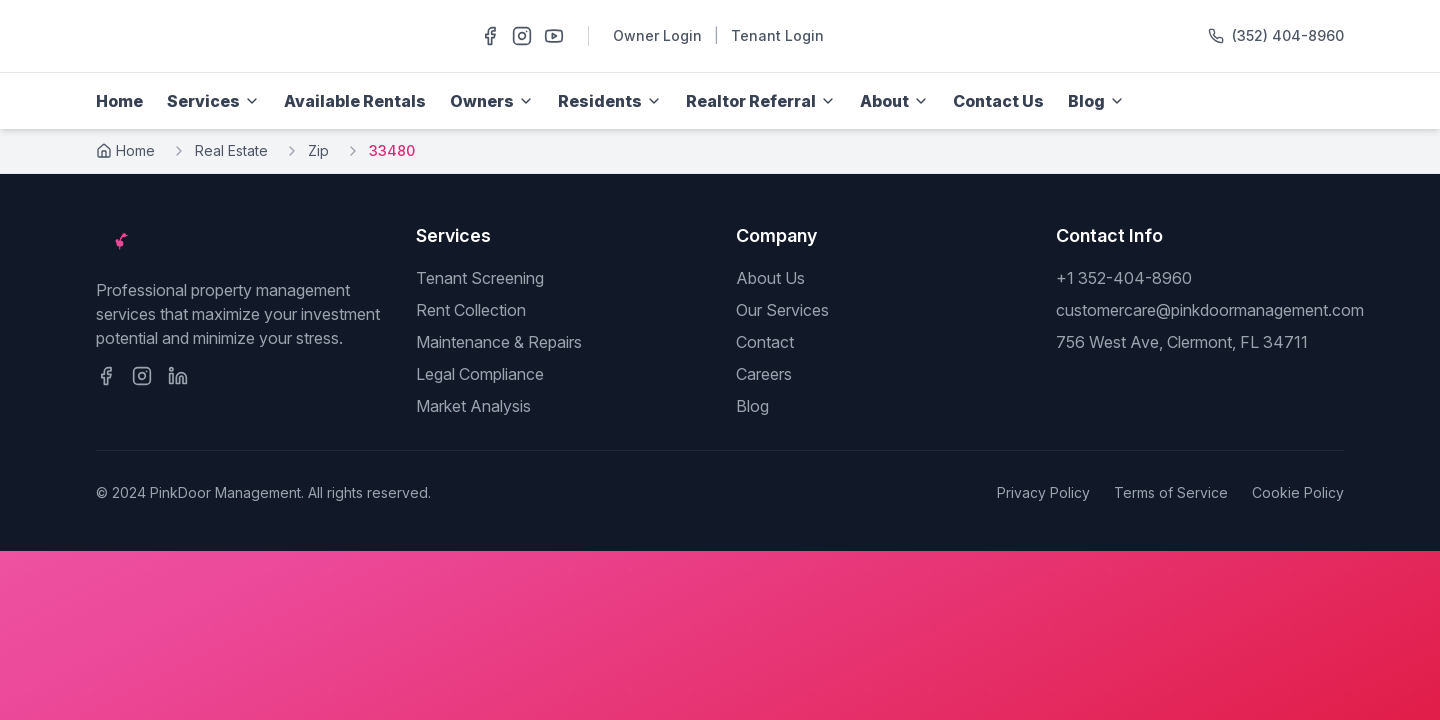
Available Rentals (355, 101)
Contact (765, 342)
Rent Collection (471, 310)
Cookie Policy (1298, 492)
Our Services (782, 310)
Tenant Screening (480, 278)
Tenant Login (777, 35)
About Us (770, 278)
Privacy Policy (1043, 492)
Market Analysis (473, 406)
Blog (752, 406)
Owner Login (657, 35)
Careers (764, 374)
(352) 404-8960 (1288, 35)
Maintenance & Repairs (499, 342)
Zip (318, 150)
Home (119, 101)
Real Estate (231, 150)
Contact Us (998, 101)
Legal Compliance (480, 374)
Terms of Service (1171, 492)
